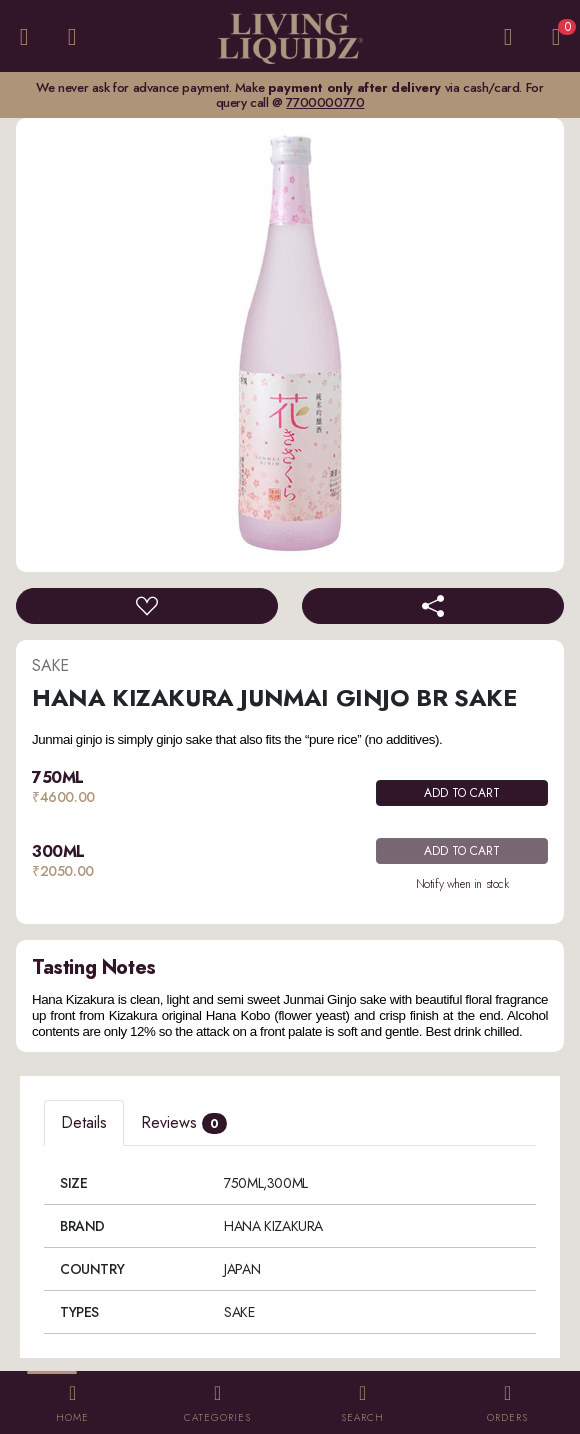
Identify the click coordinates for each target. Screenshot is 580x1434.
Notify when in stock (462, 884)
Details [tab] (84, 1122)
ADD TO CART (462, 793)
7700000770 (325, 102)
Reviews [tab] (184, 1122)
